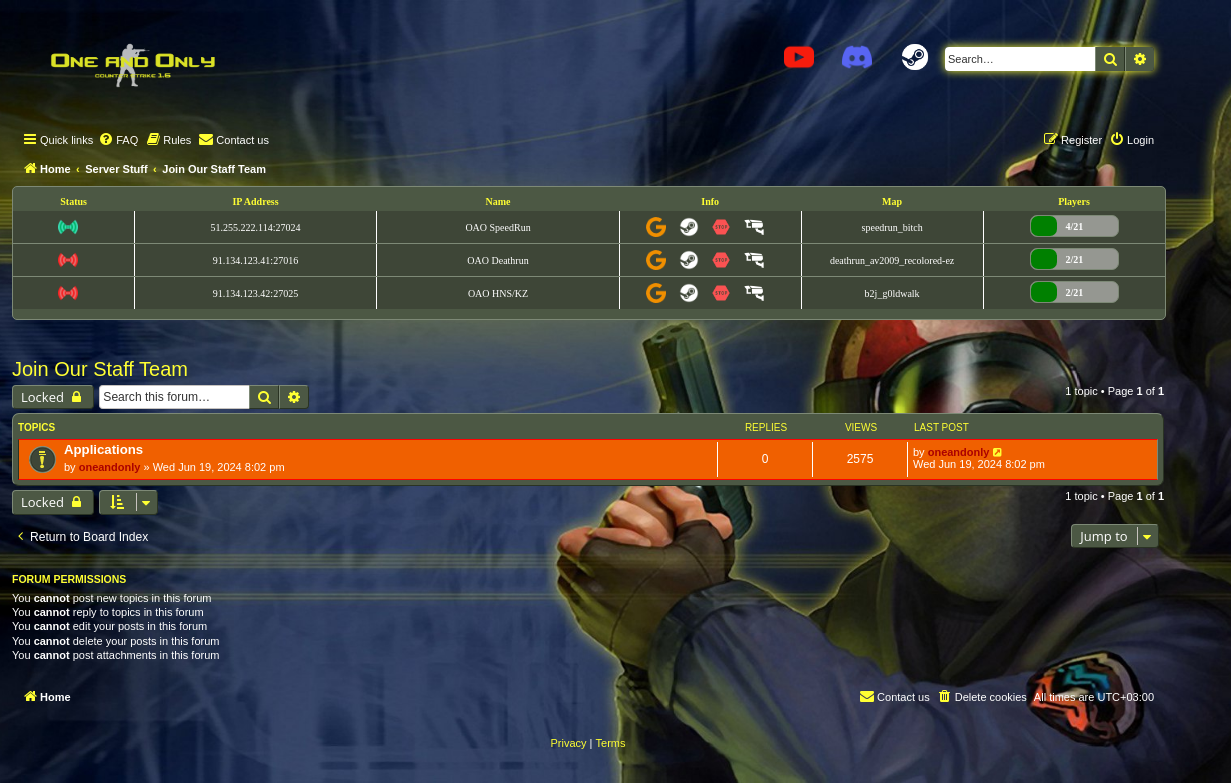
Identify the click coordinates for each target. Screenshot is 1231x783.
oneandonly (110, 467)
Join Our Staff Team (100, 369)
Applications (103, 449)
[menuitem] (118, 140)
